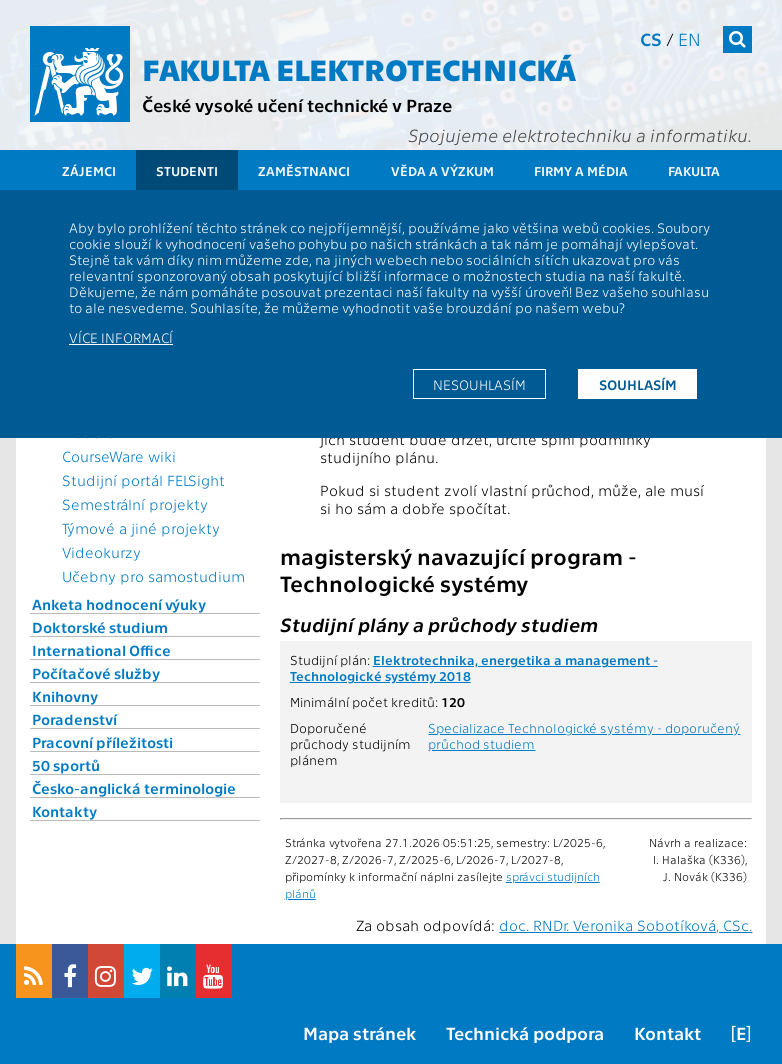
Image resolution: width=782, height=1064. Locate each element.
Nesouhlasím (479, 384)
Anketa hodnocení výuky (119, 604)
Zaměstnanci (304, 170)
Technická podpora (525, 1032)
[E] (741, 1032)
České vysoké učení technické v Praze (297, 104)
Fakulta (694, 170)
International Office (101, 650)
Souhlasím (638, 384)
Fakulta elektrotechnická (359, 68)
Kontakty (64, 811)
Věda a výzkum (442, 170)
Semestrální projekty (135, 504)
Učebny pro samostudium (153, 576)
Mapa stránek (359, 1032)
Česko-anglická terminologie (134, 788)
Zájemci (89, 170)
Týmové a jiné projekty (141, 528)
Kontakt (667, 1032)
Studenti (187, 170)
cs (651, 38)
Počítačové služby (96, 673)
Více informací (121, 337)
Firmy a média (581, 170)
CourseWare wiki (119, 456)
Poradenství (74, 719)
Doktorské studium (100, 627)
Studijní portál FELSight (143, 480)
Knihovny (65, 696)
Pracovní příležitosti (102, 742)
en (689, 38)
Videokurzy (101, 552)
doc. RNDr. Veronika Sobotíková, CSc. (625, 925)
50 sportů (66, 765)
